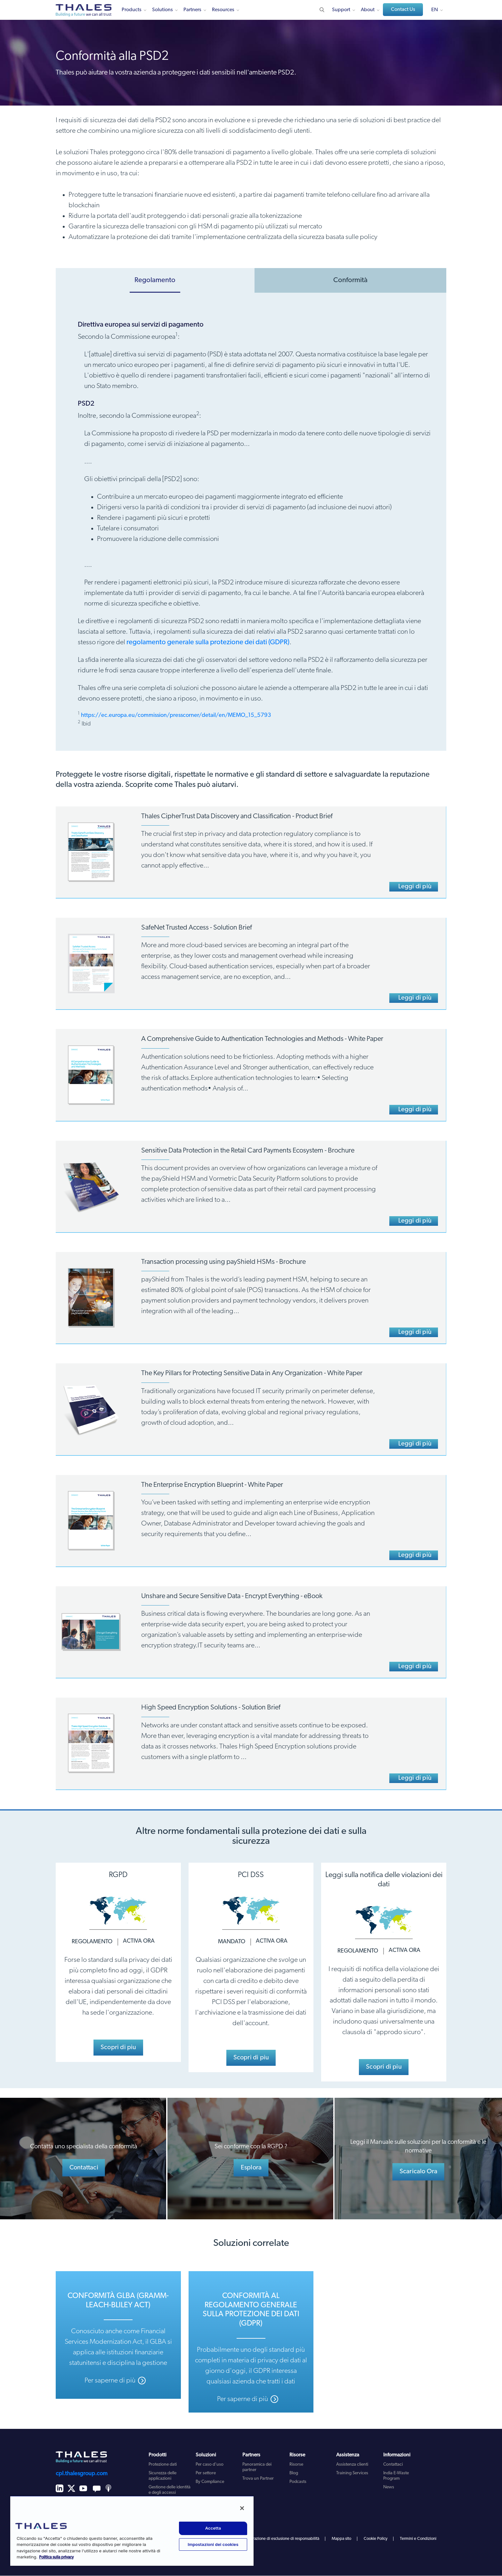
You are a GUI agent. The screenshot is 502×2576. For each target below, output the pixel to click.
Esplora (251, 2168)
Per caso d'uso (209, 2464)
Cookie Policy (375, 2539)
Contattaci (83, 2168)
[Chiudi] (242, 2508)
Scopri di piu (118, 2047)
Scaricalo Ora (419, 2172)
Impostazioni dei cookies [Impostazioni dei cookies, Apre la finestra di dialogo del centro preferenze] (213, 2544)
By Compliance (210, 2482)
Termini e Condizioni (418, 2539)
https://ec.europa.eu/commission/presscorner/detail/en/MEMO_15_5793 (176, 715)
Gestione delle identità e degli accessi (169, 2490)
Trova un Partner (258, 2479)
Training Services (352, 2473)
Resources (223, 9)
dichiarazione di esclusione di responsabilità (280, 2539)
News (388, 2487)
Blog (293, 2473)
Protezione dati (163, 2464)
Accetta (213, 2528)
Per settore (206, 2473)
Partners (192, 9)
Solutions (162, 9)
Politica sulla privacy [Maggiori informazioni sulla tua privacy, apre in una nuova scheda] (56, 2557)
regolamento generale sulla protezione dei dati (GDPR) (207, 642)
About (368, 9)
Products (132, 9)
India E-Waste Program (396, 2476)
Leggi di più (415, 887)
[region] (132, 2531)
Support (341, 9)
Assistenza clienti (352, 2464)
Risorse (296, 2464)
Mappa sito (341, 2539)
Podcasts (297, 2482)
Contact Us (403, 9)
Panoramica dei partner (256, 2467)
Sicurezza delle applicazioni (162, 2476)
